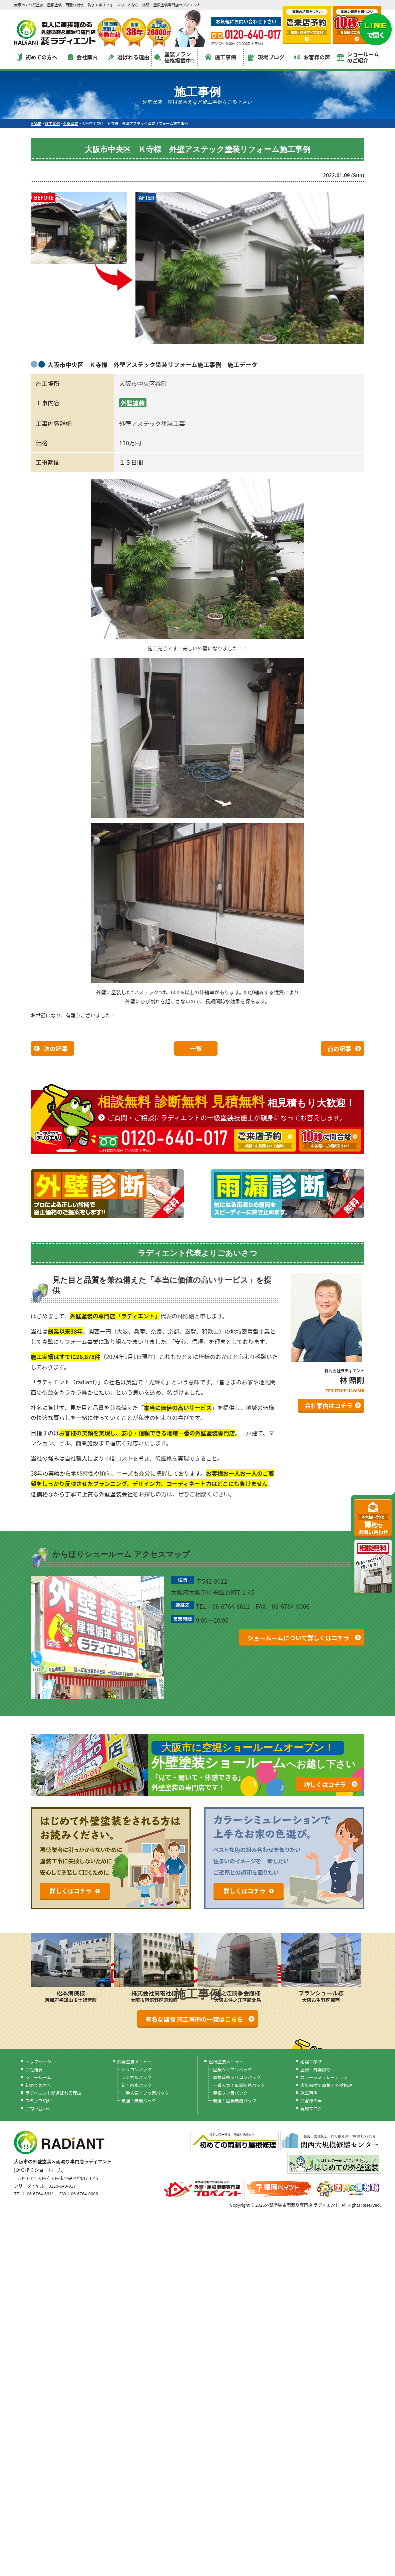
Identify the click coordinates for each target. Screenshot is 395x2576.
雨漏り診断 (311, 2061)
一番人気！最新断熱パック (239, 2085)
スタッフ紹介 (38, 2100)
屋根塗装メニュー (226, 2061)
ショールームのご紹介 (358, 57)
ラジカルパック (136, 2077)
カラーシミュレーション (324, 2077)
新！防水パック (136, 2085)
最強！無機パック (138, 2100)
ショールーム (38, 2077)
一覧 (196, 1048)
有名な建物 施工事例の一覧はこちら (194, 2019)
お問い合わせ (38, 2108)
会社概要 (34, 2069)
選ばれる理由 (128, 57)
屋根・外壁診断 (315, 2069)
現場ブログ (266, 57)
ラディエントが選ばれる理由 (53, 2093)
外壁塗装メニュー (134, 2061)
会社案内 (83, 57)
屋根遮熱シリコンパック (237, 2077)
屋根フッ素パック (230, 2093)
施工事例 (220, 57)
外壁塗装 (133, 402)
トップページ (38, 2061)
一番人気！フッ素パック (145, 2093)
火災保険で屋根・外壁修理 (326, 2085)
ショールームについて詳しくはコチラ (298, 1637)
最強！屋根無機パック (234, 2100)
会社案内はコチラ (329, 1405)
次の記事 (56, 1048)
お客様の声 (312, 57)
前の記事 (339, 1048)
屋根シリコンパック (232, 2069)
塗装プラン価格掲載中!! (174, 57)
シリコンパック (136, 2069)
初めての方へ (37, 57)
